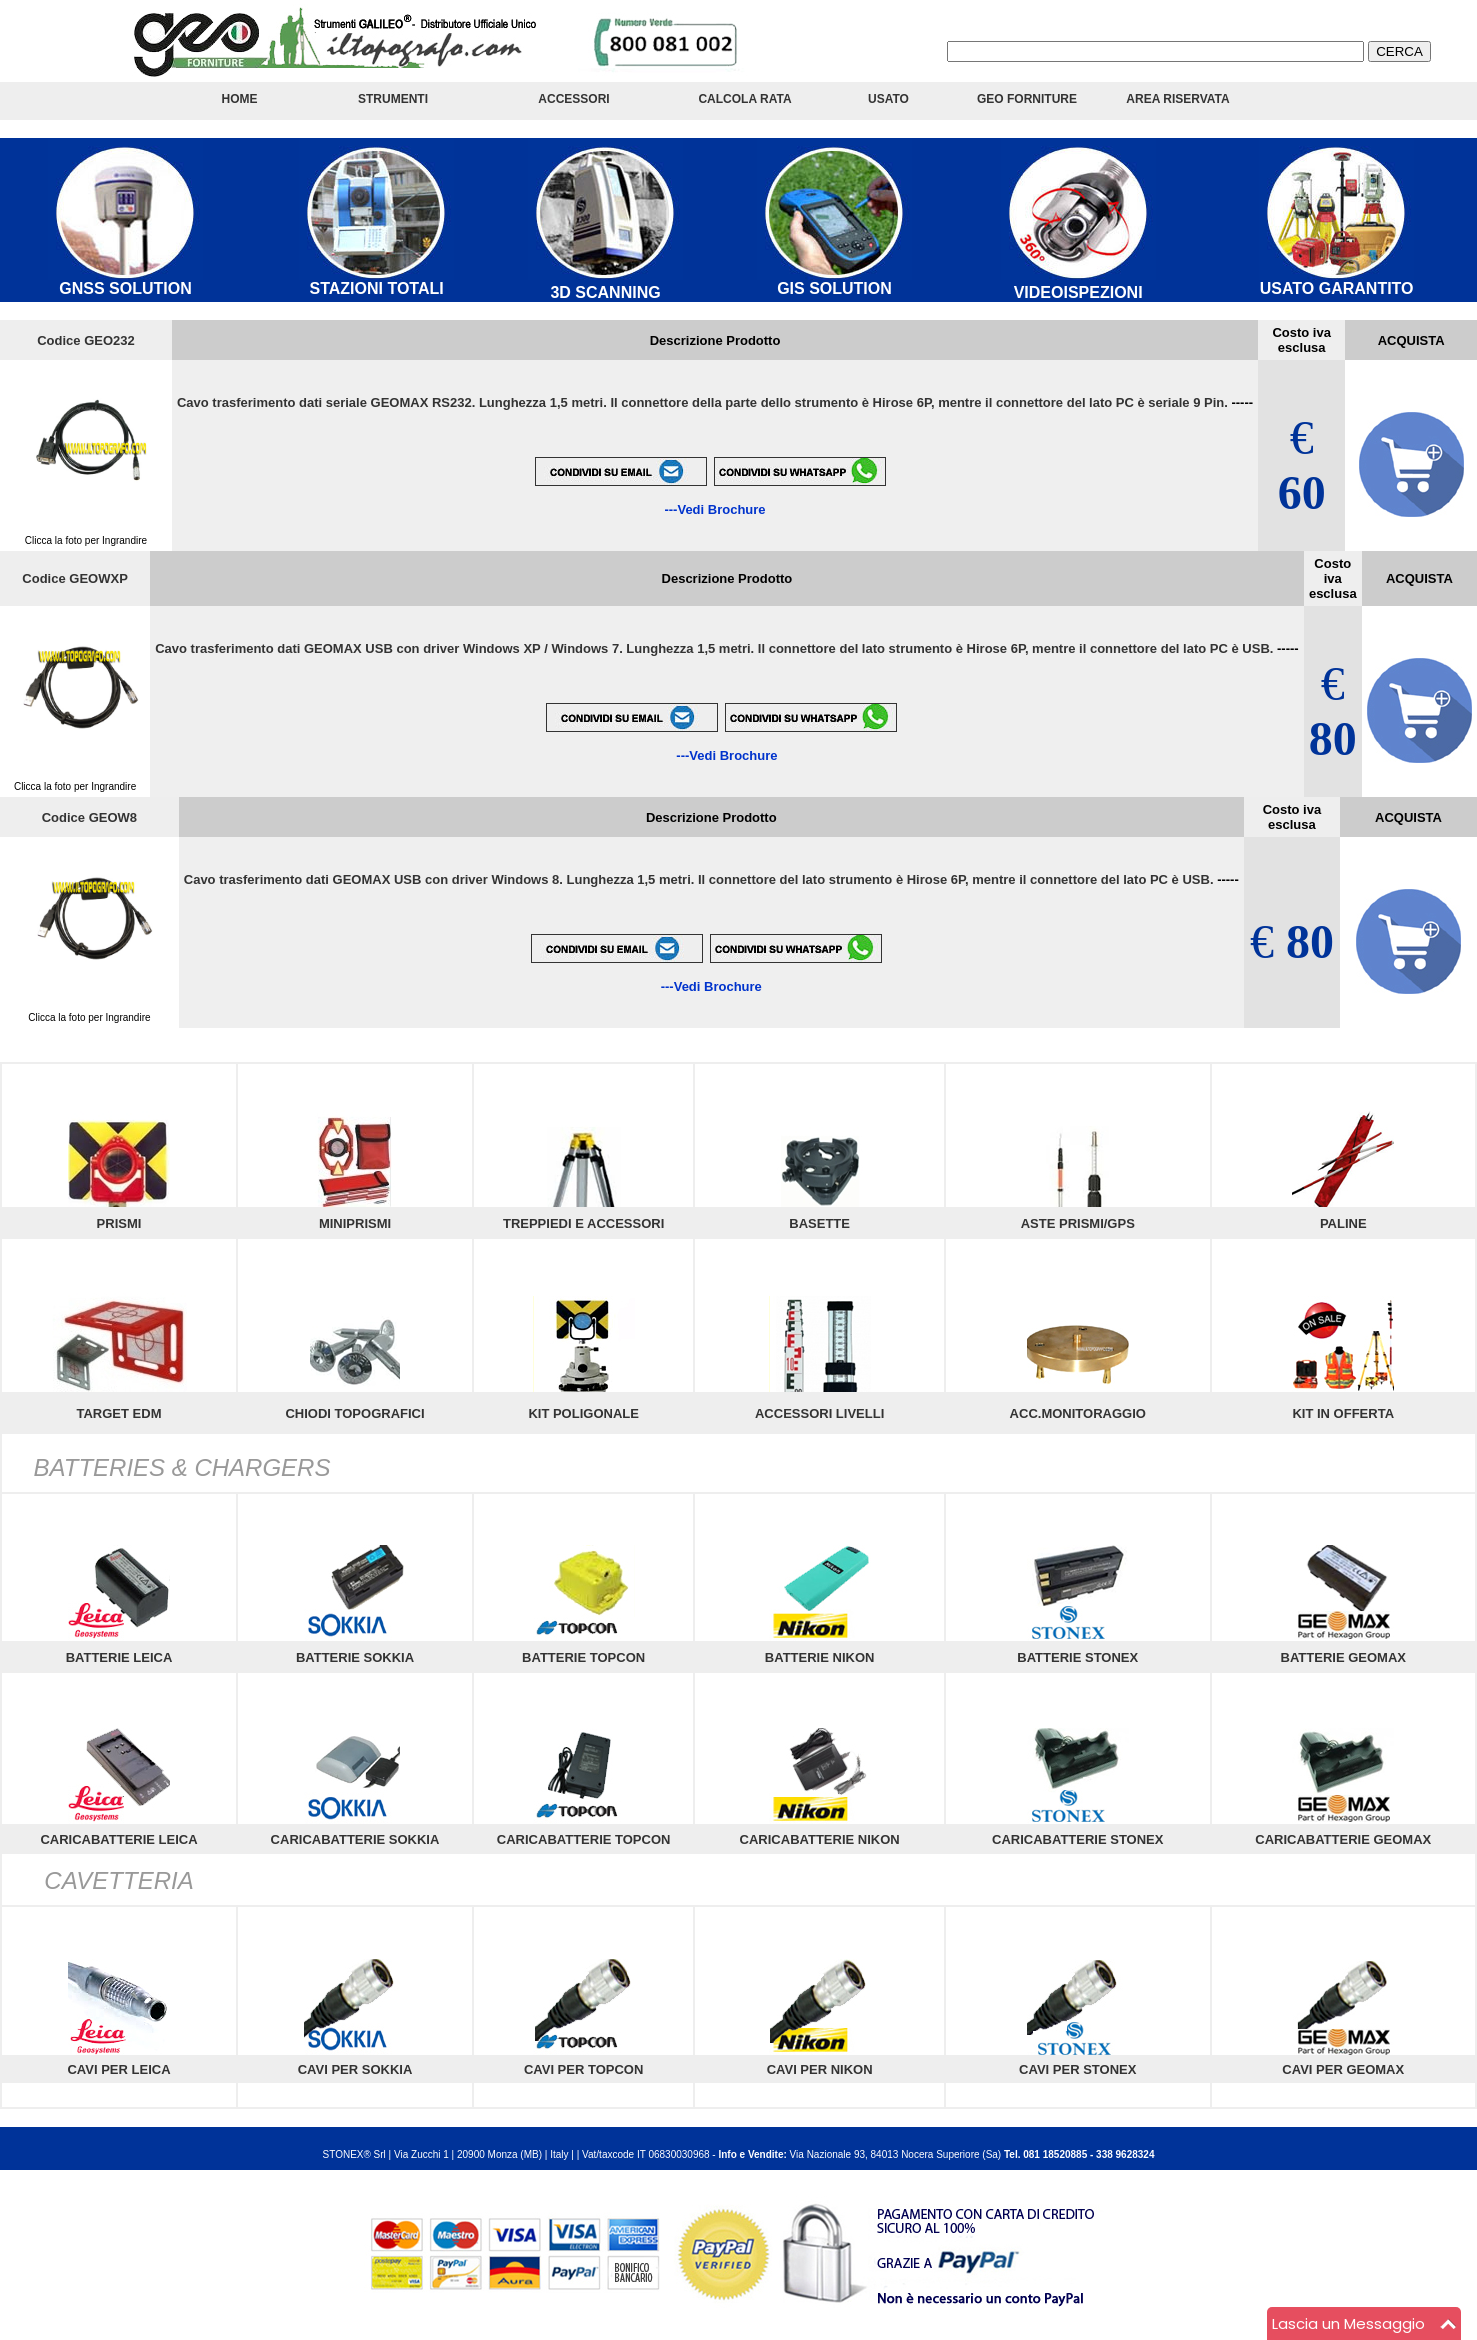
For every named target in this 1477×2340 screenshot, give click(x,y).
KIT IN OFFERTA (1343, 1413)
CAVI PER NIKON (820, 2069)
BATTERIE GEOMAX (1343, 1657)
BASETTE (819, 1223)
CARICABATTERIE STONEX (1077, 1839)
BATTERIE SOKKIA (355, 1657)
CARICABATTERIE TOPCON (584, 1839)
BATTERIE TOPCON (583, 1657)
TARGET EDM (119, 1413)
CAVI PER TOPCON (583, 2069)
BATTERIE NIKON (820, 1657)
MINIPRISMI (355, 1223)
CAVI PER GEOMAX (1343, 2069)
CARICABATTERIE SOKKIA (355, 1839)
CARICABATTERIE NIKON (820, 1839)
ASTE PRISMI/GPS (1078, 1223)
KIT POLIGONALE (583, 1413)
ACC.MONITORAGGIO (1078, 1413)
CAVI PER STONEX (1077, 2069)
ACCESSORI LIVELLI (819, 1413)
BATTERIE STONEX (1077, 1657)
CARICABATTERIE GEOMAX (1343, 1839)
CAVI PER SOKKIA (355, 2069)
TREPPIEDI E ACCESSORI (583, 1223)
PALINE (1343, 1223)
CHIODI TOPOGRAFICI (354, 1413)
